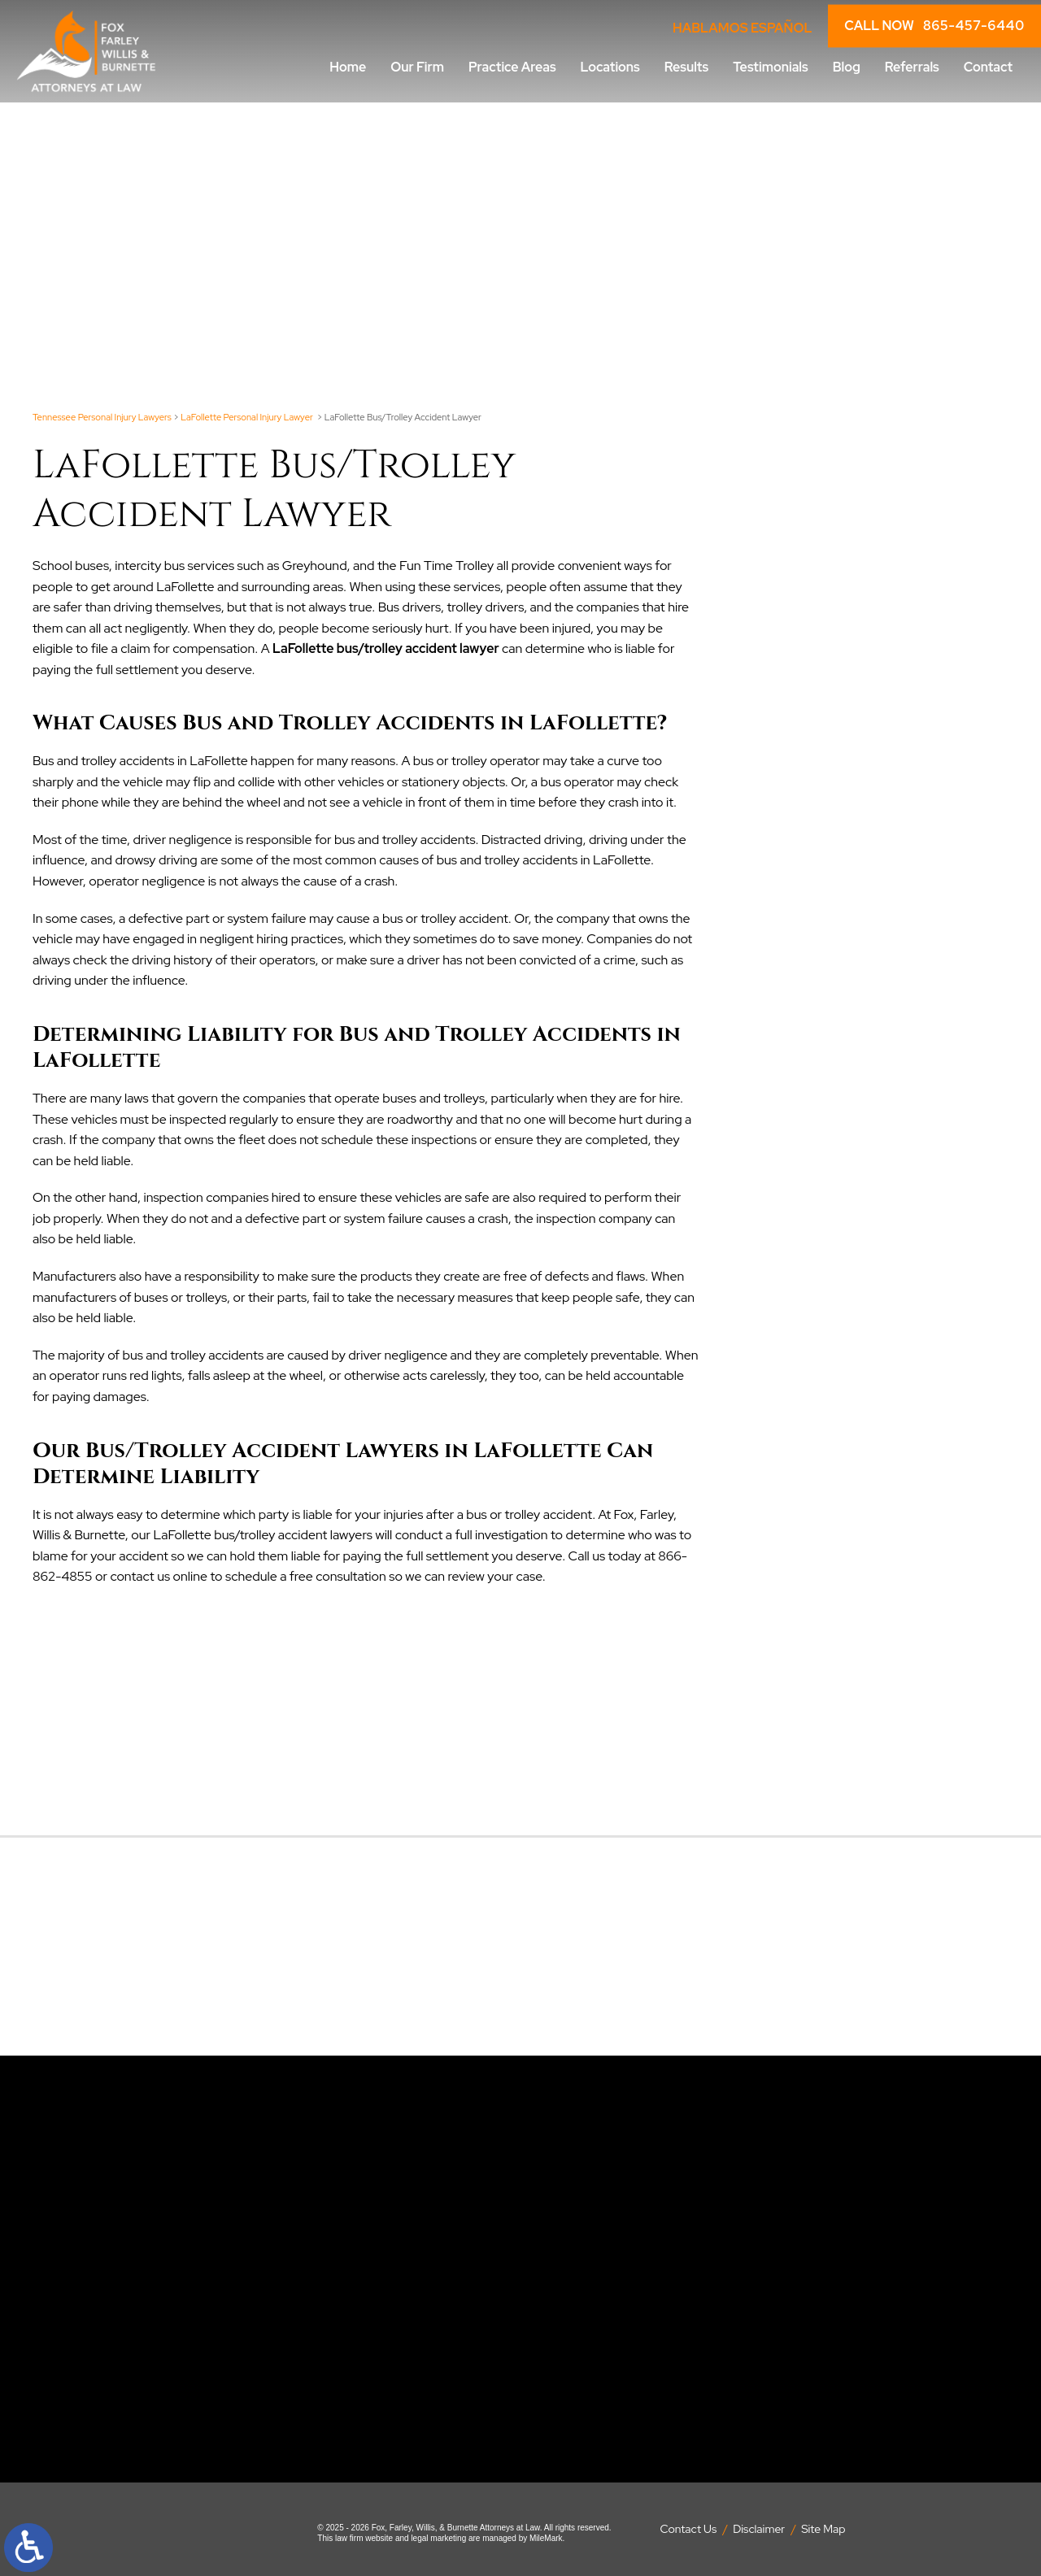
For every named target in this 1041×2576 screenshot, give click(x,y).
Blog (846, 67)
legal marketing (438, 2538)
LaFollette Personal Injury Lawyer (248, 417)
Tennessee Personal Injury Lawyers (102, 417)
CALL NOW (934, 26)
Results (686, 67)
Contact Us (688, 2529)
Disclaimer (759, 2529)
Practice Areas (512, 67)
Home (347, 67)
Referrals (912, 67)
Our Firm (417, 67)
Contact (988, 67)
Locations (610, 67)
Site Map (823, 2529)
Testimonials (770, 67)
